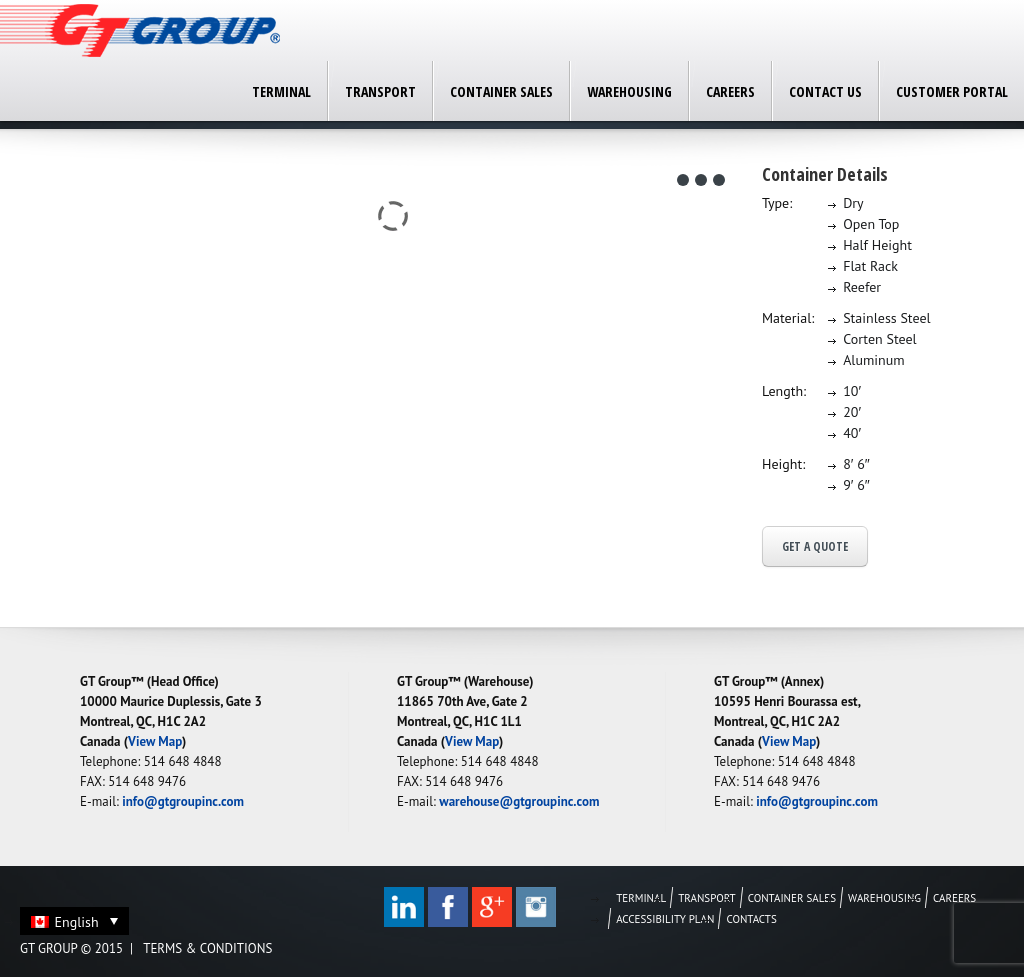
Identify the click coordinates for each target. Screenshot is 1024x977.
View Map (155, 741)
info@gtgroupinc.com (183, 801)
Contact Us (825, 91)
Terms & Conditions (207, 948)
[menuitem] (74, 921)
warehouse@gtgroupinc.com (519, 801)
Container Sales (501, 91)
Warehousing (629, 91)
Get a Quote (815, 546)
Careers (730, 91)
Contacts (751, 919)
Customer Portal (952, 91)
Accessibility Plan (665, 919)
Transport (380, 91)
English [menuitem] (77, 922)
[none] (74, 921)
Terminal (281, 91)
